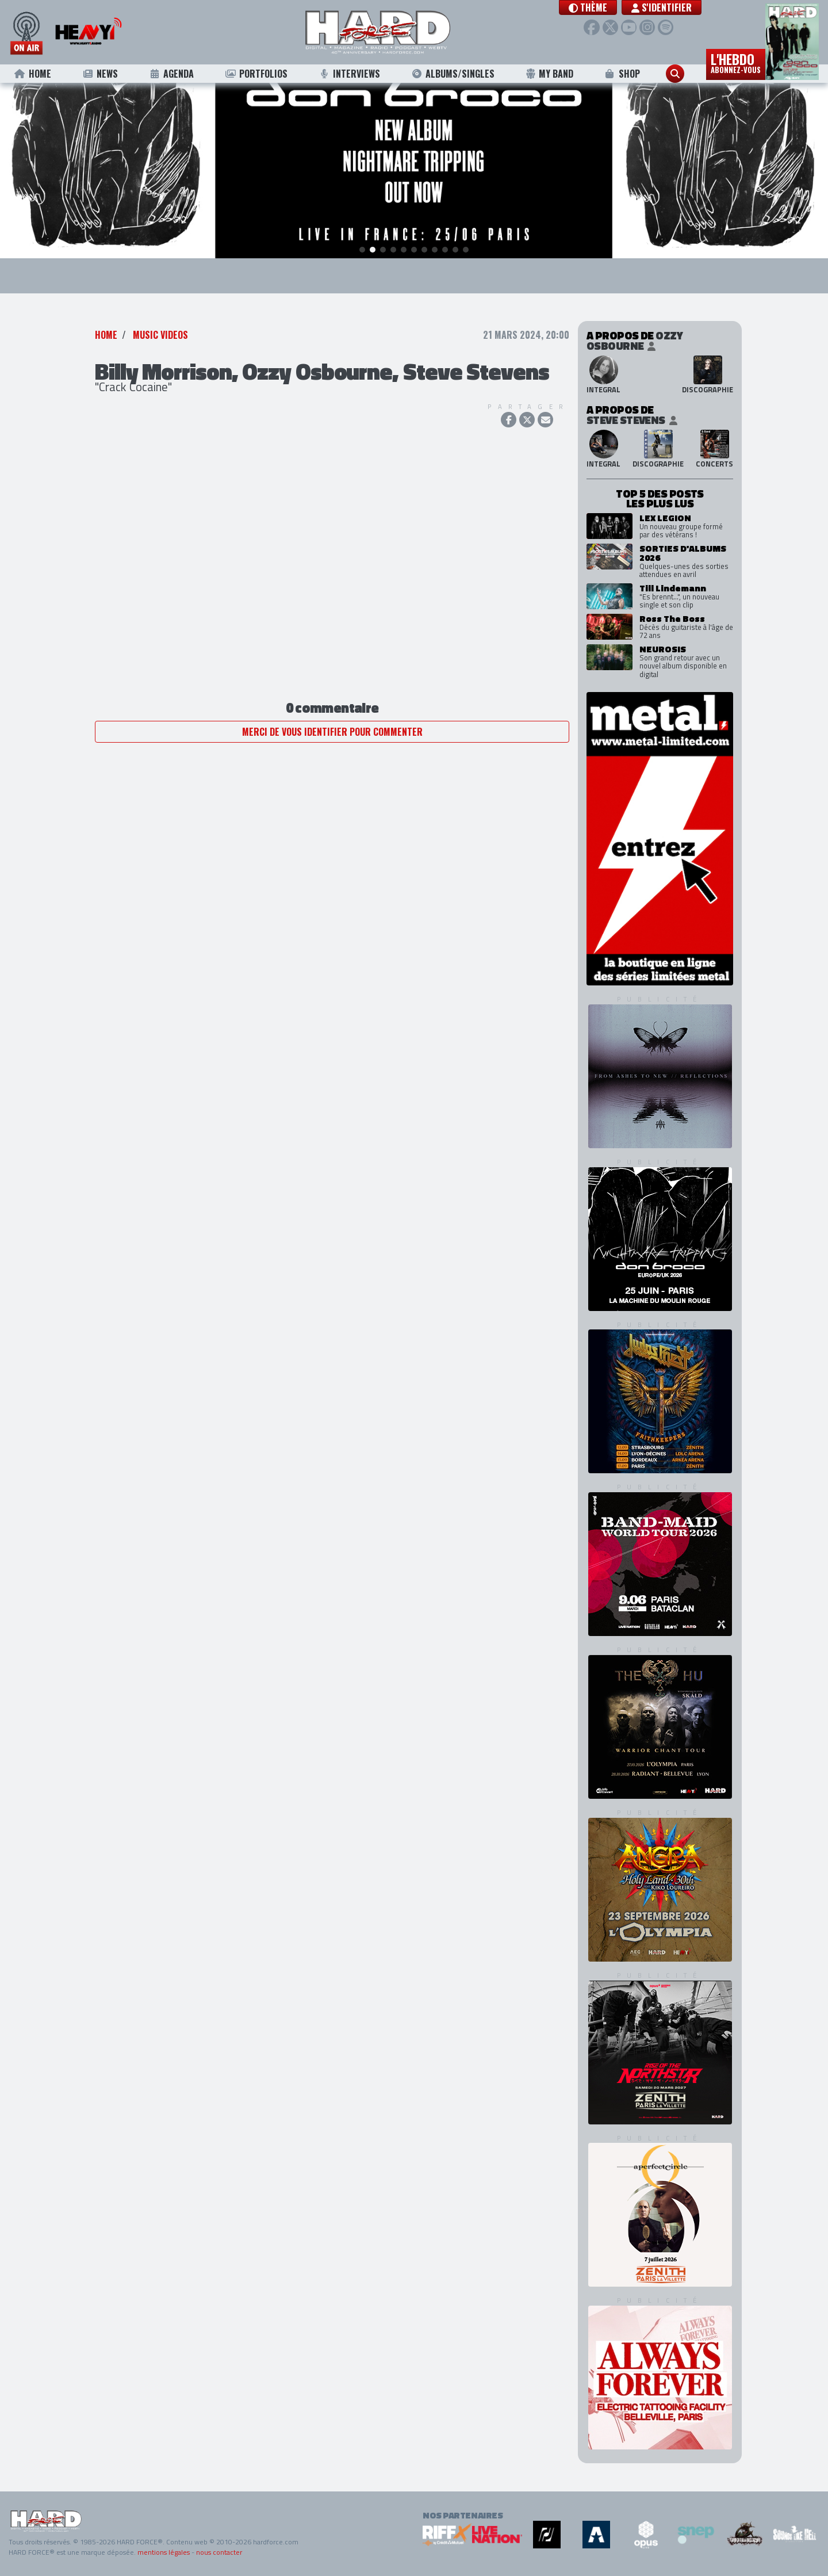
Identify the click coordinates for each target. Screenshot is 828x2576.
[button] (591, 7)
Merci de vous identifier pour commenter (332, 732)
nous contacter (219, 2552)
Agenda (171, 74)
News (100, 74)
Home (32, 74)
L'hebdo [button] (736, 62)
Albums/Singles (453, 74)
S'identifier (664, 7)
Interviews (350, 74)
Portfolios (256, 74)
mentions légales (163, 2552)
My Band (549, 74)
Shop (622, 74)
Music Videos (160, 335)
